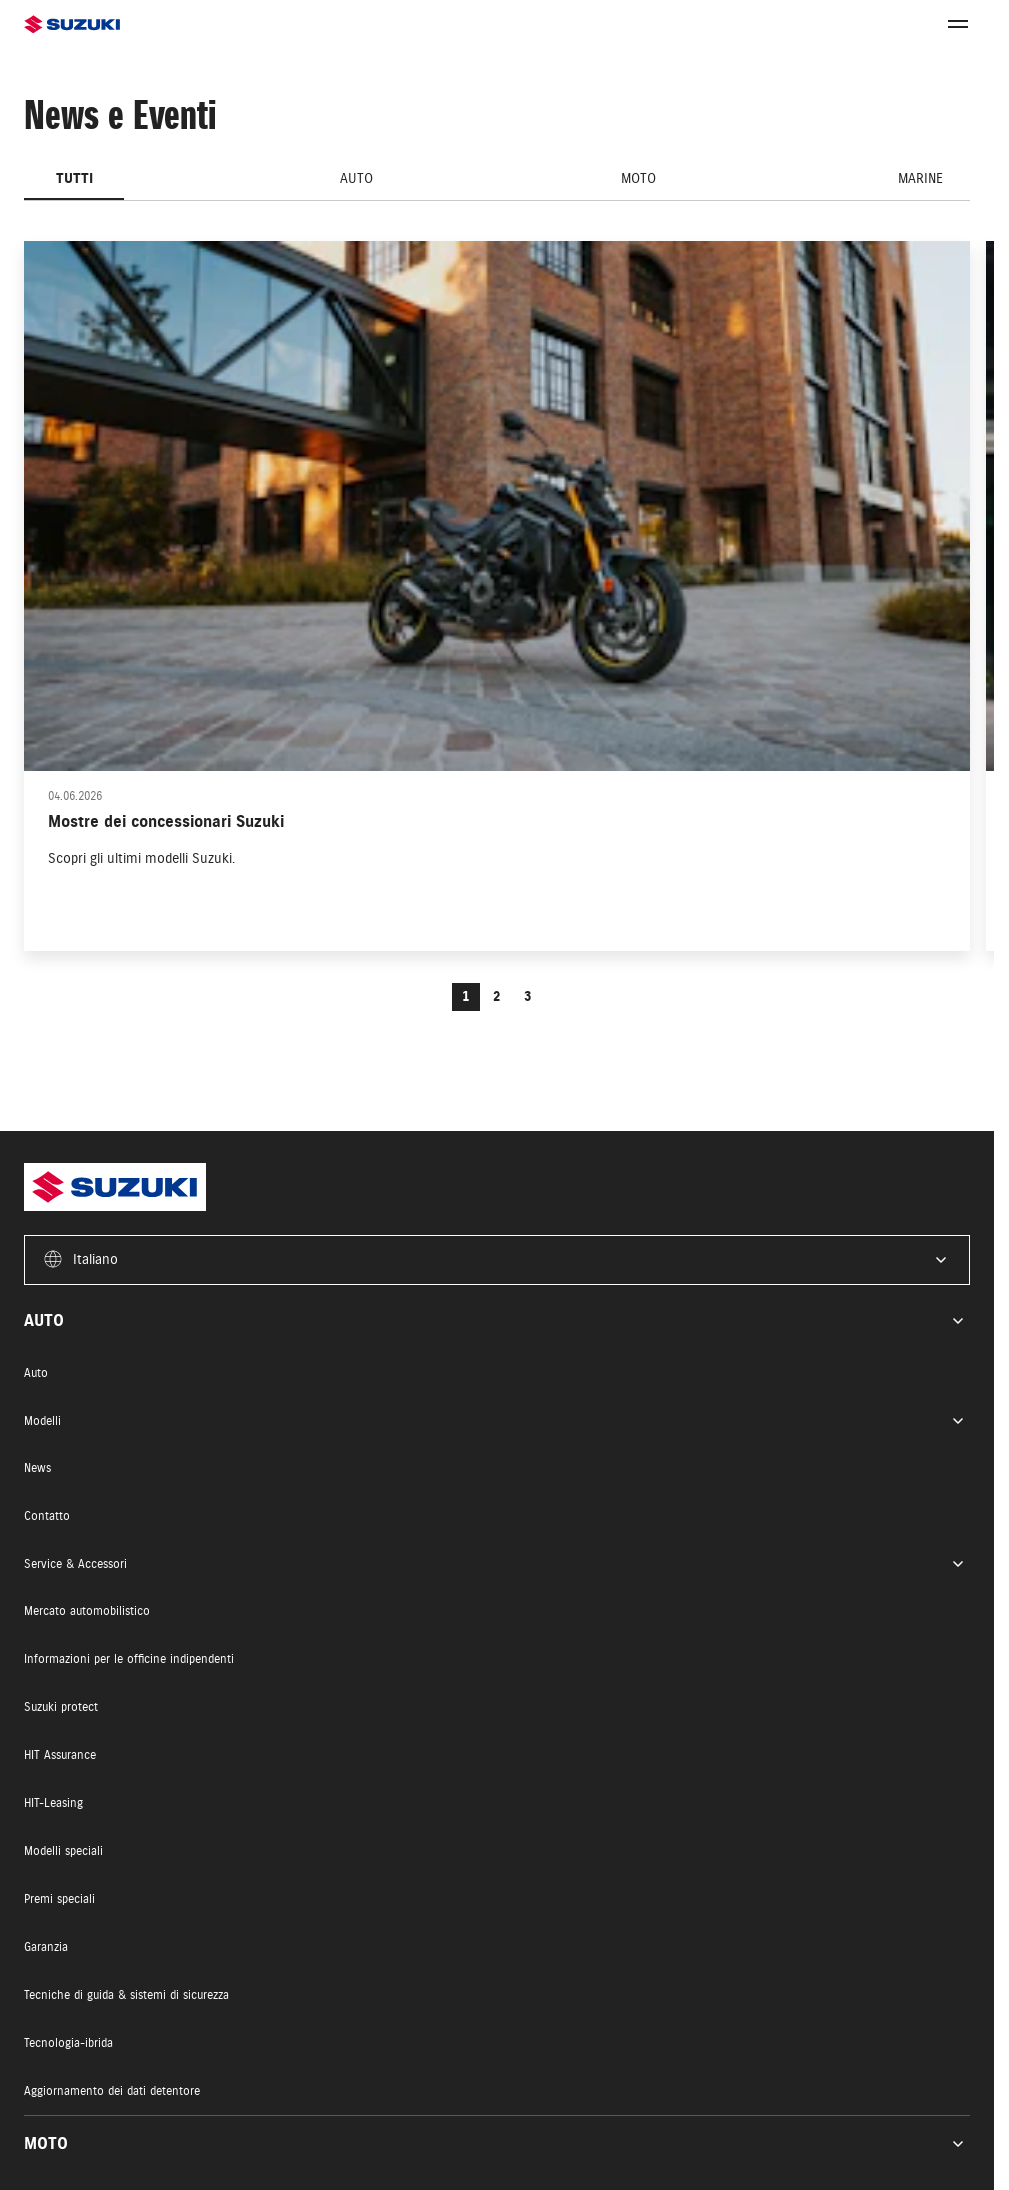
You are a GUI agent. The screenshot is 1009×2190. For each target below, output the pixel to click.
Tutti (74, 178)
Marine (920, 178)
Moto (638, 178)
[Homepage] (260, 24)
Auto (356, 178)
